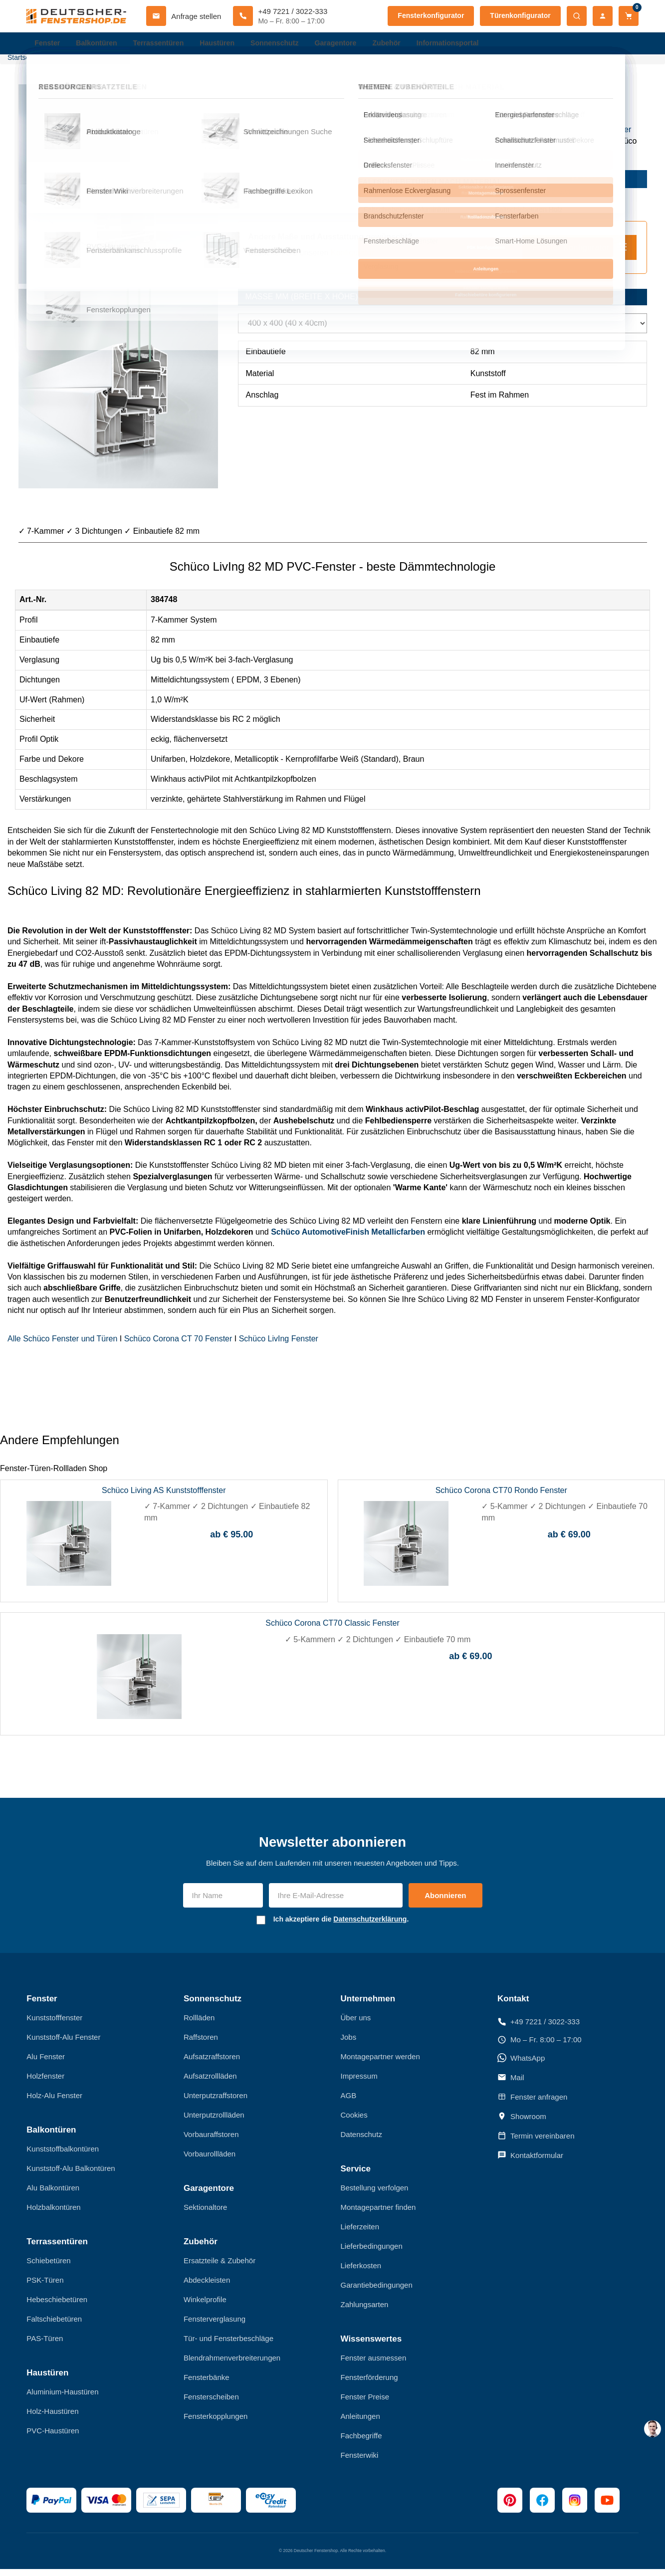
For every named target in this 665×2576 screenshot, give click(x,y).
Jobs (349, 2044)
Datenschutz (361, 2142)
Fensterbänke (206, 2384)
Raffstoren (201, 2044)
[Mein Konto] (603, 16)
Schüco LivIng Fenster (278, 1346)
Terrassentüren (164, 44)
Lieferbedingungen (372, 2253)
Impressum (359, 2083)
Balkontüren (100, 44)
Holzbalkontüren (53, 2214)
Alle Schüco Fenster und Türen (62, 1346)
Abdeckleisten (207, 2287)
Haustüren (225, 44)
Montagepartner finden (378, 2214)
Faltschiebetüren (54, 2326)
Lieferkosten (361, 2273)
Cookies (354, 2122)
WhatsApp (521, 2065)
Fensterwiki (360, 2462)
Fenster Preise (365, 2404)
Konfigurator (352, 260)
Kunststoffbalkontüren (62, 2156)
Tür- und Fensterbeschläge (228, 2346)
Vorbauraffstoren (211, 2142)
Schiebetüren (48, 2268)
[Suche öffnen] (577, 16)
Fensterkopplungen (215, 2423)
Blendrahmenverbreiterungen (232, 2365)
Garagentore (349, 44)
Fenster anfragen (532, 2104)
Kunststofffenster (601, 137)
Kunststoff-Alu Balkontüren (70, 2175)
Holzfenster (45, 2083)
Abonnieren (445, 1903)
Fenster (47, 44)
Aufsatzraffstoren (212, 2064)
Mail (510, 2084)
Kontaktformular (530, 2162)
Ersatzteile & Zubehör (219, 2268)
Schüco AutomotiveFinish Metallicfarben (348, 1239)
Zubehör (403, 44)
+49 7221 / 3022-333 (538, 2028)
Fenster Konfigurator (579, 254)
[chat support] (652, 2428)
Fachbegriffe (361, 2443)
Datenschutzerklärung (370, 1927)
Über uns (356, 2025)
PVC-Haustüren (52, 2437)
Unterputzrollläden (214, 2122)
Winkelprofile (205, 2307)
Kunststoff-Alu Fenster (63, 2044)
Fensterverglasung (214, 2326)
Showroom (521, 2123)
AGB (349, 2103)
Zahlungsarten (365, 2312)
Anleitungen (360, 2423)
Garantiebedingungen (377, 2292)
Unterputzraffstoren (215, 2103)
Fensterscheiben (211, 2404)
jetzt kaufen (597, 186)
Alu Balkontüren (52, 2195)
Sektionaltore (205, 2214)
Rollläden (199, 2025)
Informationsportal (467, 44)
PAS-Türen (44, 2346)
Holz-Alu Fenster (54, 2103)
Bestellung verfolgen (375, 2195)
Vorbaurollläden (209, 2161)
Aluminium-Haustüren (62, 2398)
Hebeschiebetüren (56, 2307)
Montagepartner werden (380, 2064)
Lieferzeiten (360, 2234)
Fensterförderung (369, 2384)
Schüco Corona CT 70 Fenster (178, 1346)
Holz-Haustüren (52, 2418)
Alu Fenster (45, 2064)
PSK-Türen (44, 2287)
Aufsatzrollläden (210, 2083)
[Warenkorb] (629, 16)
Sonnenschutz (285, 44)
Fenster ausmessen (374, 2365)
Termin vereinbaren (535, 2143)
